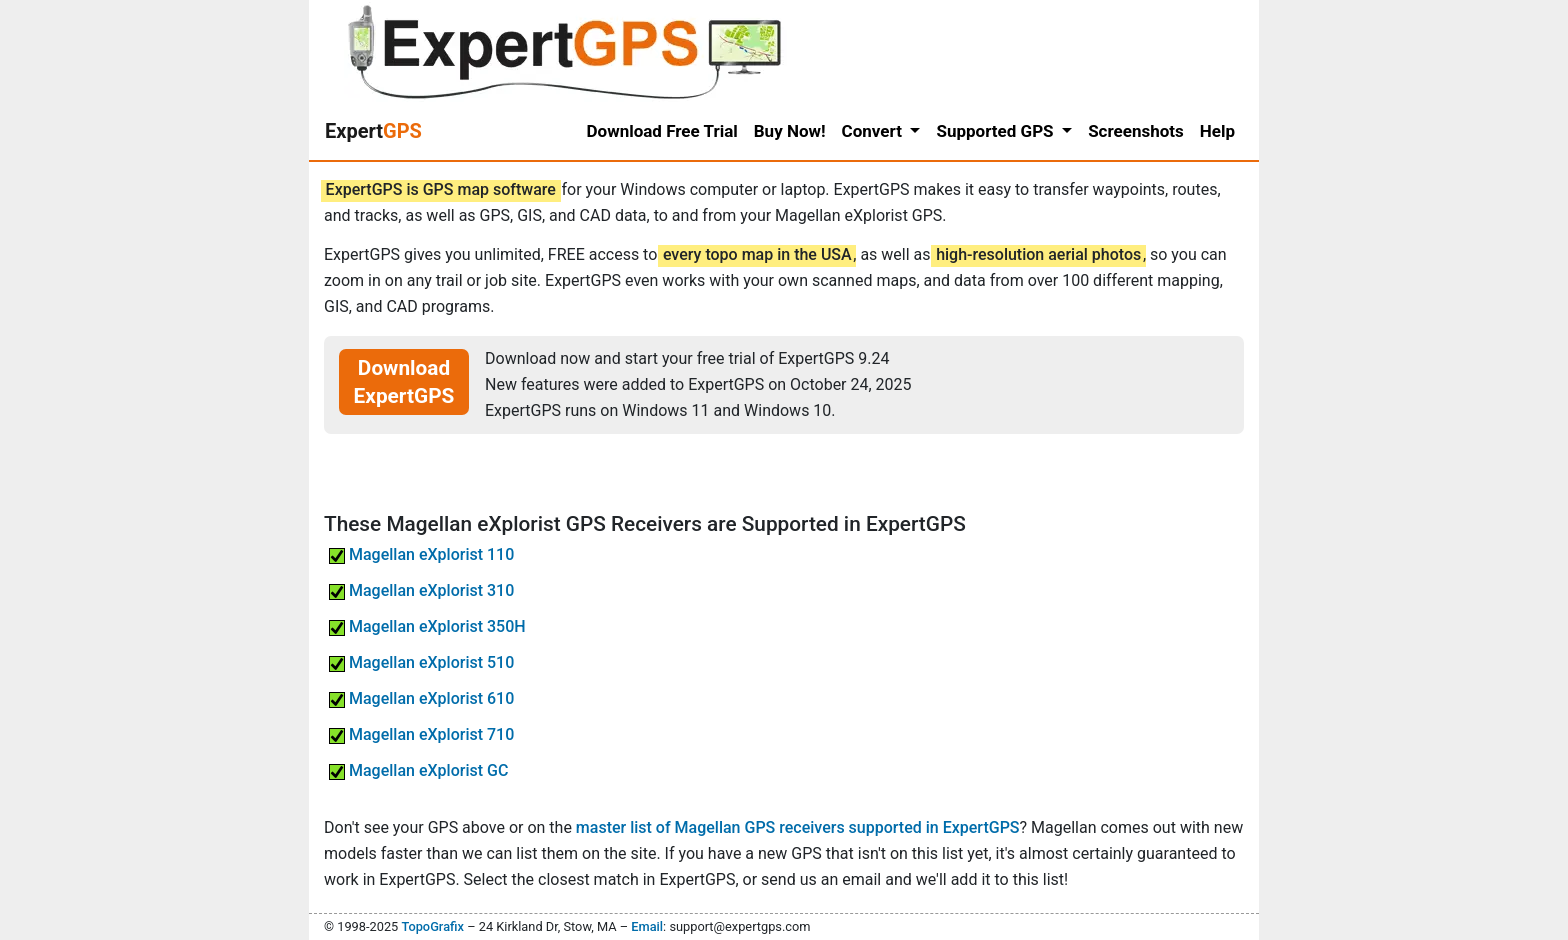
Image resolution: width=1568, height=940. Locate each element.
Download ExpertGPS (404, 382)
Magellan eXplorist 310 (421, 590)
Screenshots (1136, 131)
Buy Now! (790, 131)
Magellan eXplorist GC (418, 770)
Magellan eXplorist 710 (421, 734)
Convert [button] (874, 131)
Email (647, 926)
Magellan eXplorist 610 (421, 698)
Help (1217, 131)
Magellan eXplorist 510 (421, 662)
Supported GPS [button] (996, 131)
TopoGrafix (432, 926)
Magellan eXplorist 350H (427, 626)
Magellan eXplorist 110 (421, 554)
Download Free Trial (662, 131)
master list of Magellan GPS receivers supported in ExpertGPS (798, 827)
